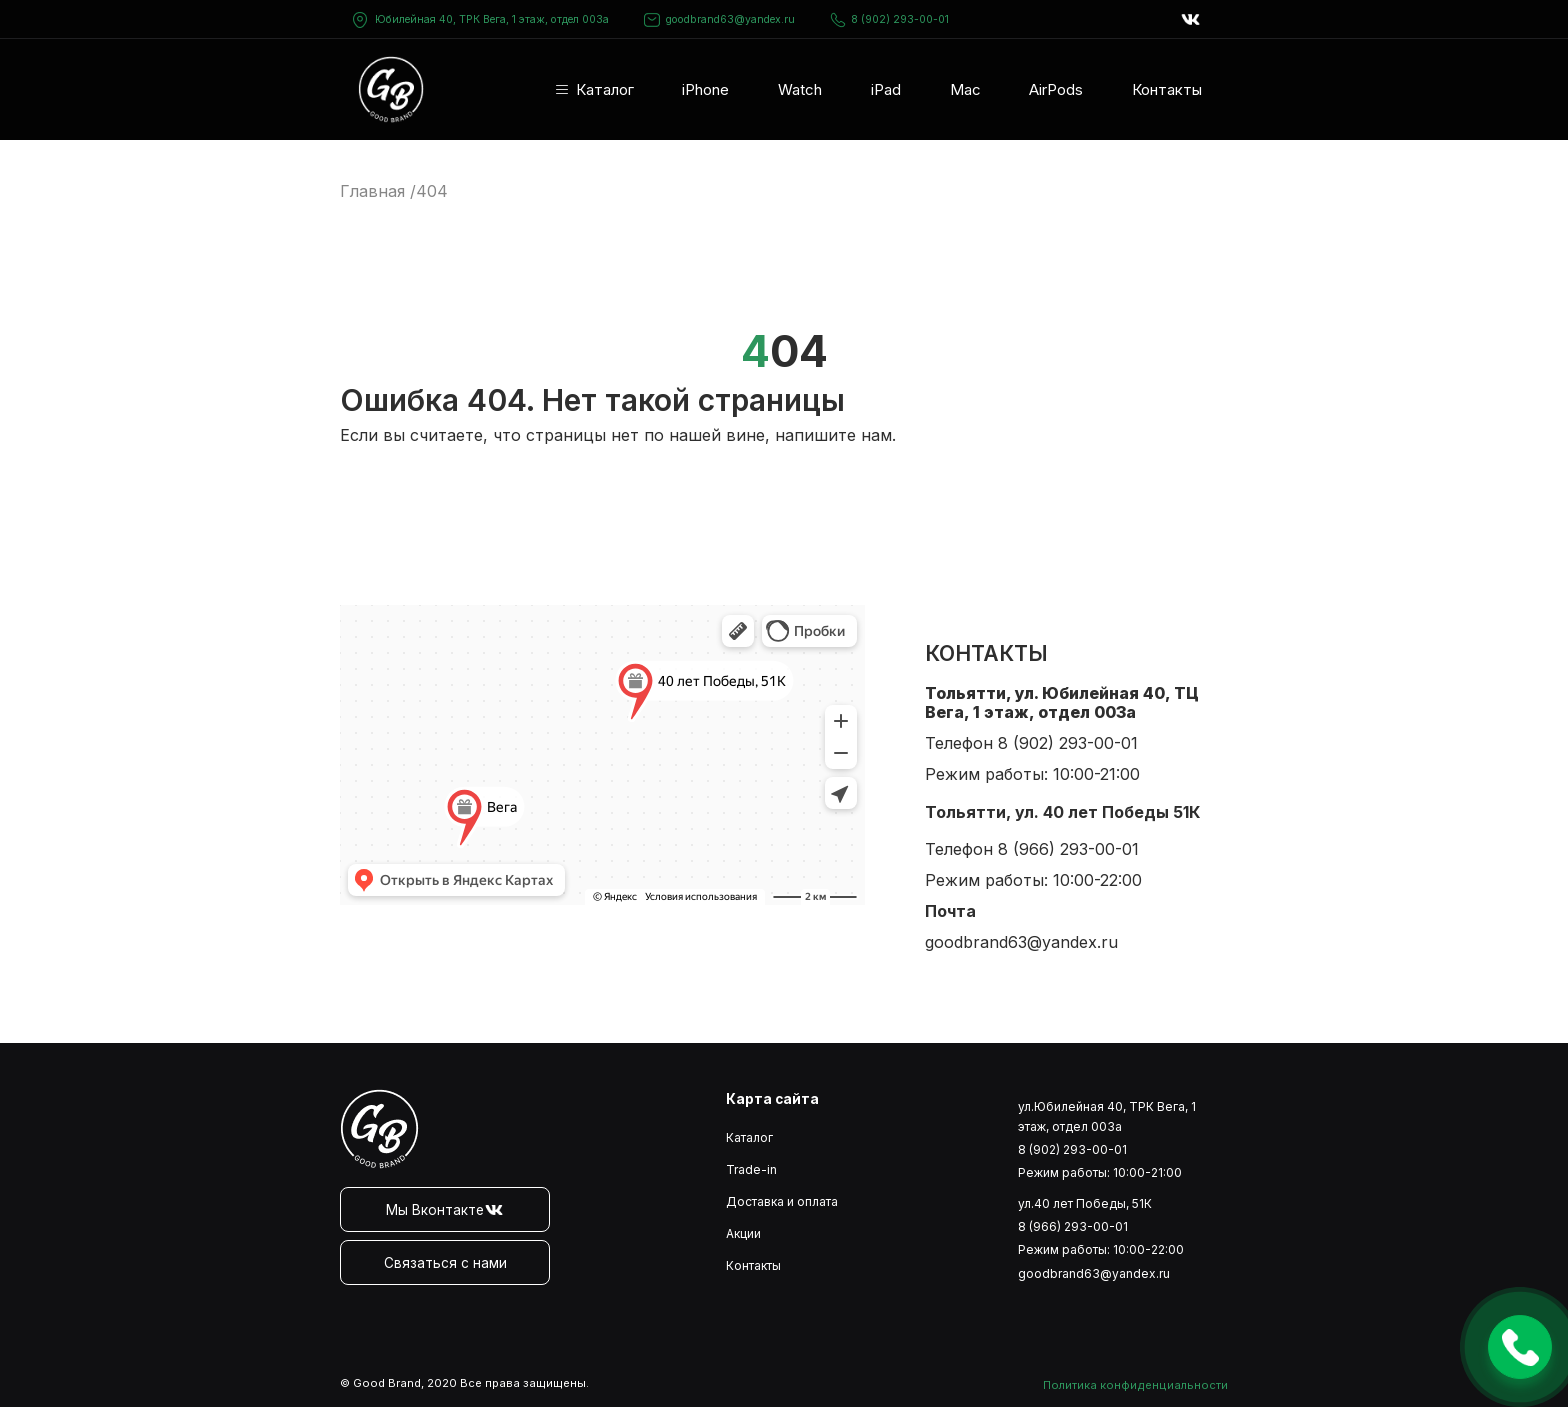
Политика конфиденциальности (1135, 1385)
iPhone (705, 89)
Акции (743, 1233)
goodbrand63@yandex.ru (719, 20)
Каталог (605, 89)
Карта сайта (772, 1099)
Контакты (1167, 89)
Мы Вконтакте (445, 1210)
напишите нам (833, 435)
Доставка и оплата (782, 1201)
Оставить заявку (1520, 1347)
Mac (965, 89)
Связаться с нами (445, 1263)
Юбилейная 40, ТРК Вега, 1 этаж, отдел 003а (492, 19)
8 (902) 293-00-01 (889, 20)
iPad (886, 89)
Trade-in (751, 1169)
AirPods (1056, 89)
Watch (800, 89)
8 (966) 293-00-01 (1068, 849)
